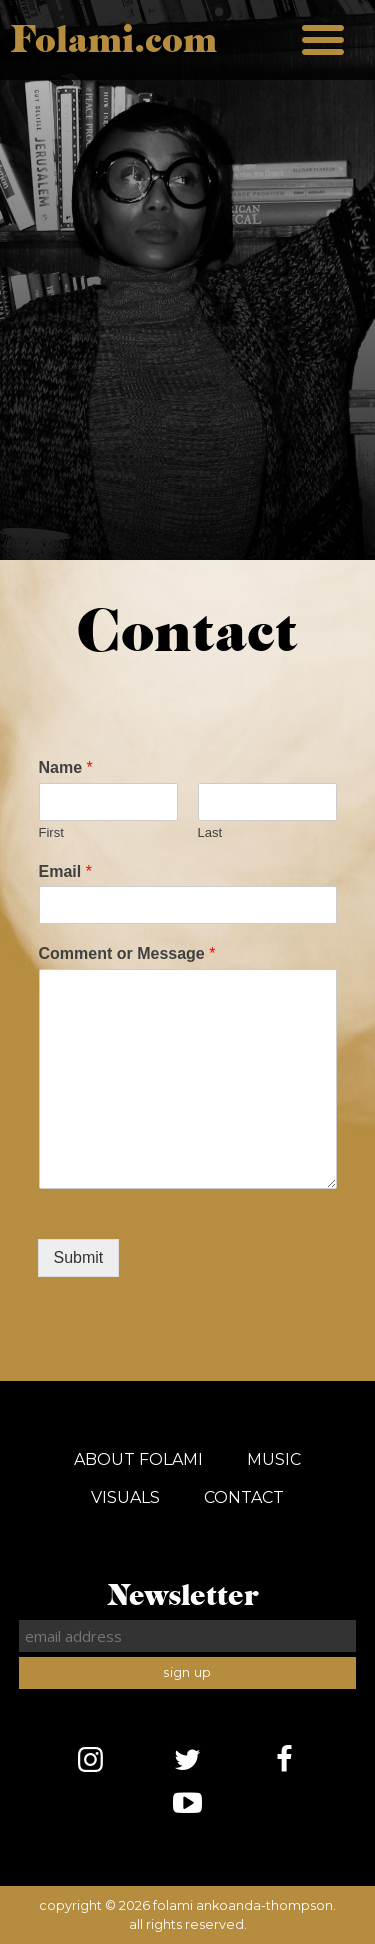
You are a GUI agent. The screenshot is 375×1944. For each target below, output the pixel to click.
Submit (79, 1257)
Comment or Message (127, 953)
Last (210, 832)
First (51, 832)
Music (274, 1459)
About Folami (138, 1459)
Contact (244, 1497)
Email (65, 871)
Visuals (125, 1497)
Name (66, 767)
